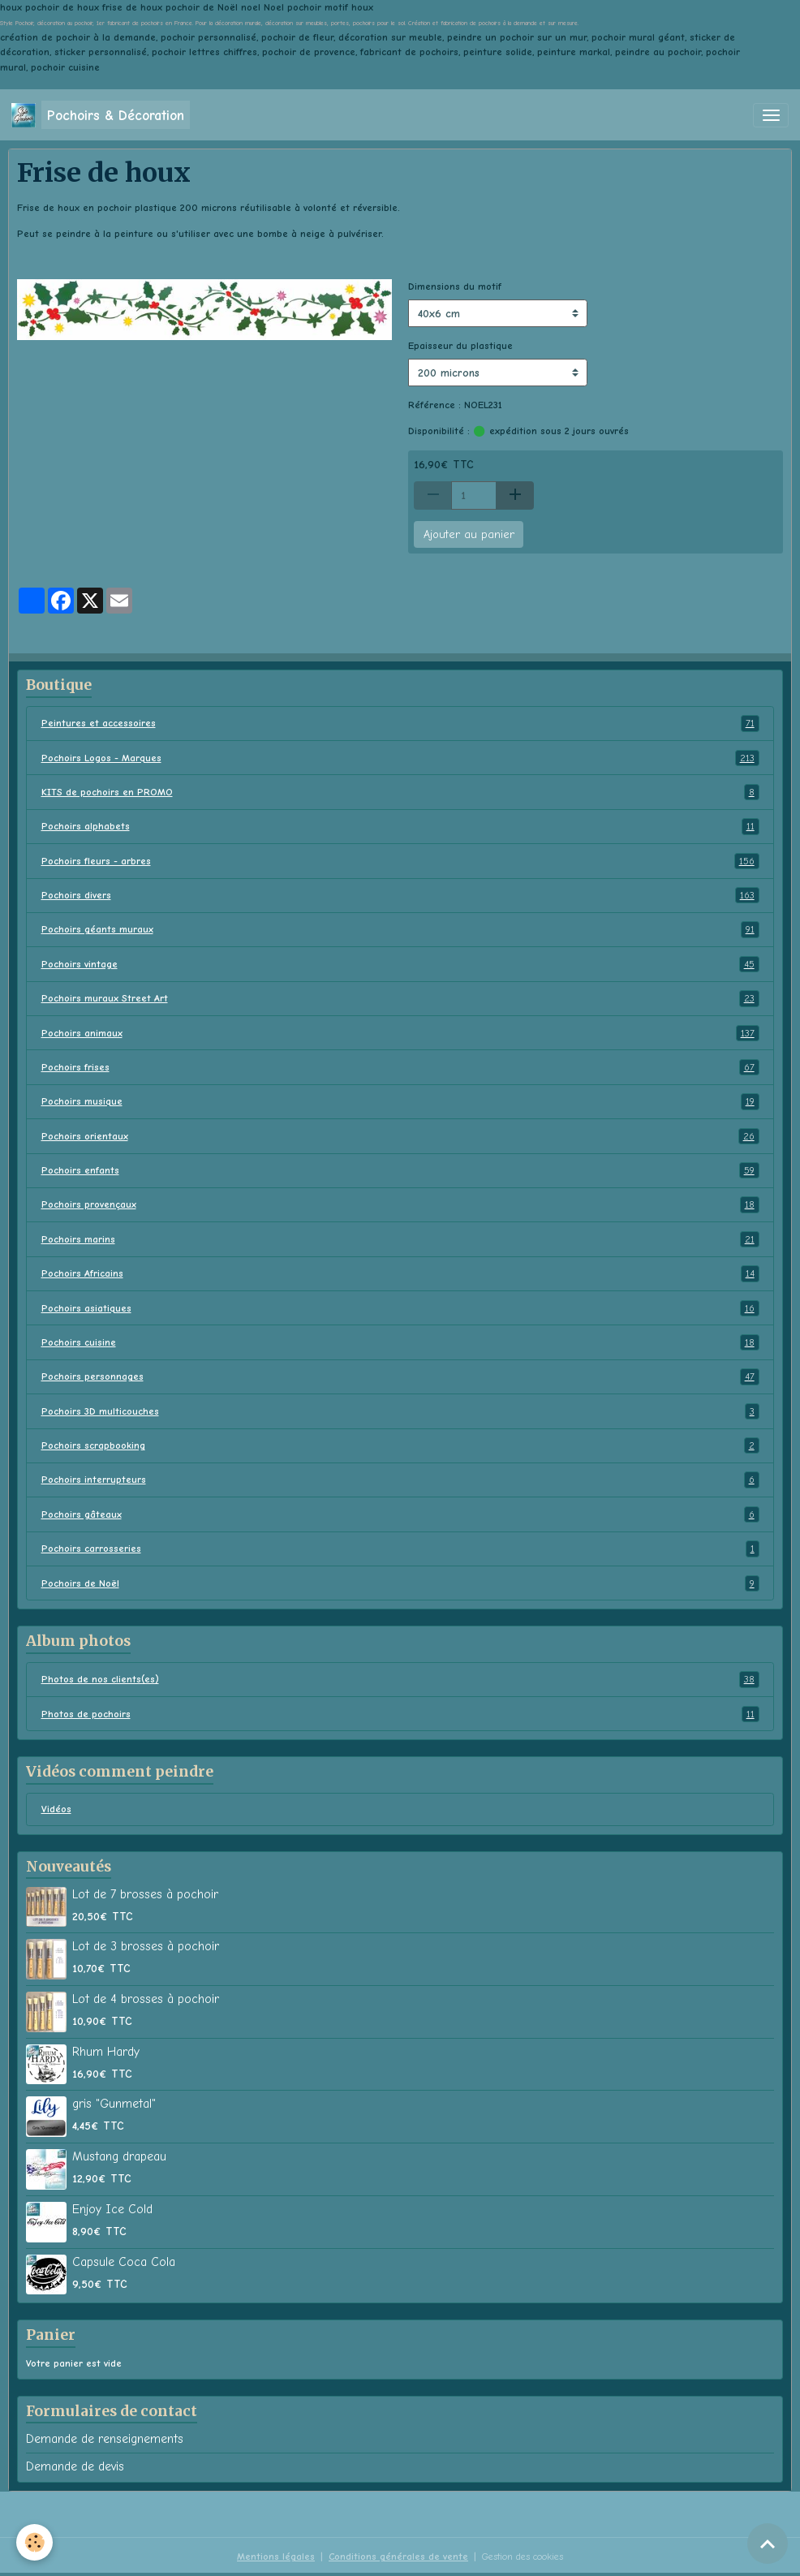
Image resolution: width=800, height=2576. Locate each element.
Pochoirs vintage (400, 964)
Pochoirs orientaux (400, 1136)
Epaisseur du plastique (460, 345)
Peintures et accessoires (400, 723)
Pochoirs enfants (400, 1170)
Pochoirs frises (400, 1067)
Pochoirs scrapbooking (400, 1445)
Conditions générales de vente (398, 2556)
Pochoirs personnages (400, 1376)
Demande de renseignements (104, 2439)
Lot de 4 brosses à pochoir (145, 1999)
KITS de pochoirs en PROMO (400, 792)
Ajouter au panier (469, 534)
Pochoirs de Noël (400, 1583)
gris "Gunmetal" (114, 2103)
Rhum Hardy (106, 2051)
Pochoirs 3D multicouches (400, 1411)
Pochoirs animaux (400, 1033)
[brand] (100, 115)
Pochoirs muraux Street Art (400, 998)
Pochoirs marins (400, 1239)
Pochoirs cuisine (400, 1342)
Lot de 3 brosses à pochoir (145, 1946)
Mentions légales (276, 2556)
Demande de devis (75, 2466)
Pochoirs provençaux (400, 1204)
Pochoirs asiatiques (400, 1308)
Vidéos (56, 1809)
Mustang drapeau (119, 2156)
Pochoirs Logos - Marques (400, 758)
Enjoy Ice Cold (112, 2209)
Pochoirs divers (400, 895)
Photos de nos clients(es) (400, 1679)
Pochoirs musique (400, 1101)
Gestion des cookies (522, 2556)
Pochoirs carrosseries (400, 1548)
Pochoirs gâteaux (400, 1514)
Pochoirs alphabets (400, 826)
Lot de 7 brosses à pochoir (145, 1894)
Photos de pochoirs (400, 1714)
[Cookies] (34, 2542)
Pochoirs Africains (400, 1273)
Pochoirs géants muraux (400, 929)
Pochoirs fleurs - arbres (400, 861)
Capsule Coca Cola (123, 2262)
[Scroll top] (767, 2543)
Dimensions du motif (454, 286)
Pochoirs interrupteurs (400, 1479)
